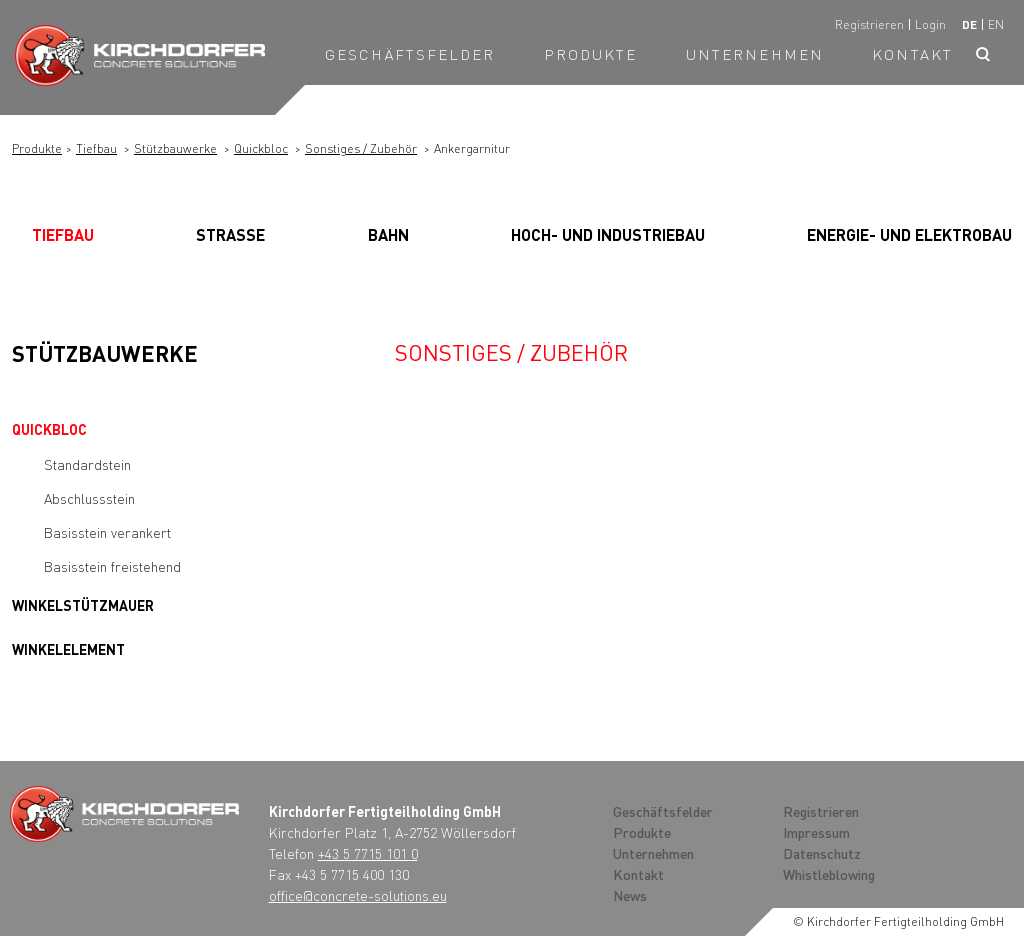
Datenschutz (822, 853)
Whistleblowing (829, 874)
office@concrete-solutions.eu (358, 895)
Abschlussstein (89, 498)
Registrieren (869, 24)
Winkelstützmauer (83, 605)
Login (930, 24)
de (969, 24)
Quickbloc (261, 148)
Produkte (591, 54)
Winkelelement (68, 649)
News (630, 895)
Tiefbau (96, 148)
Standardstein (87, 464)
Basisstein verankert (107, 532)
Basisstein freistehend (112, 566)
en (996, 24)
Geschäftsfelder (410, 54)
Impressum (816, 832)
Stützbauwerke (175, 148)
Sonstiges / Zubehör (361, 148)
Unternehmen (755, 54)
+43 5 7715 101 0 (368, 853)
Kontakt (912, 54)
